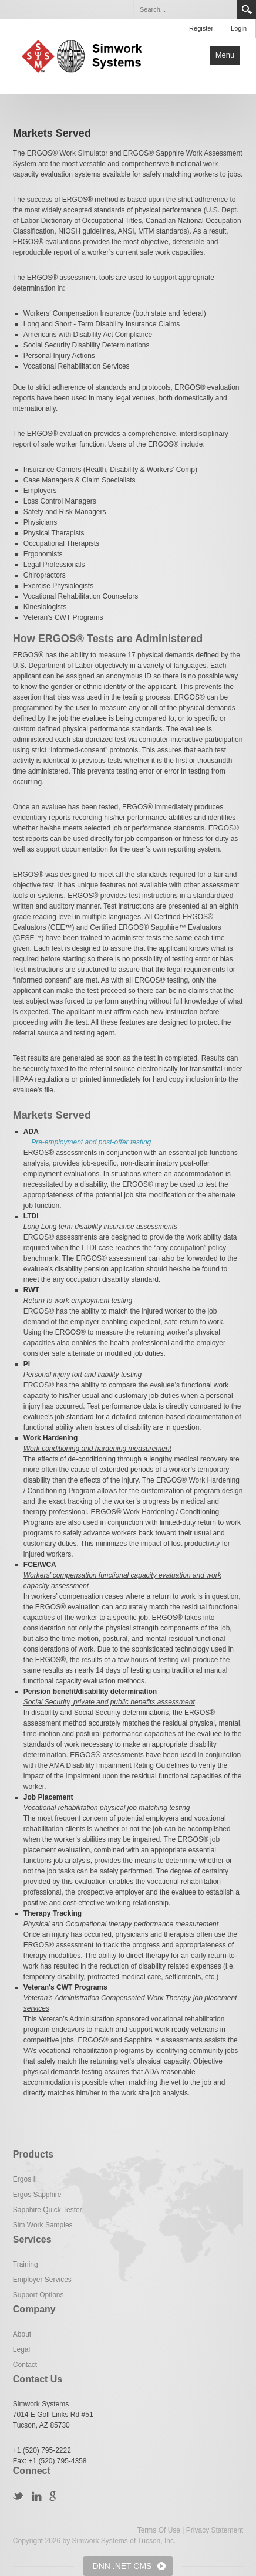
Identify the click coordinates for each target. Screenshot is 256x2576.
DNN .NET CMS (122, 2566)
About (22, 2334)
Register (201, 28)
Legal (21, 2349)
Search (246, 9)
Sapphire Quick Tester (47, 2210)
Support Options (38, 2295)
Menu (225, 54)
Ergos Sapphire (37, 2194)
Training (25, 2264)
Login (239, 28)
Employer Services (42, 2279)
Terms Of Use (158, 2530)
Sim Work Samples (43, 2225)
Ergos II (25, 2179)
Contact (25, 2365)
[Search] (185, 9)
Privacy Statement (214, 2530)
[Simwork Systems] (87, 55)
